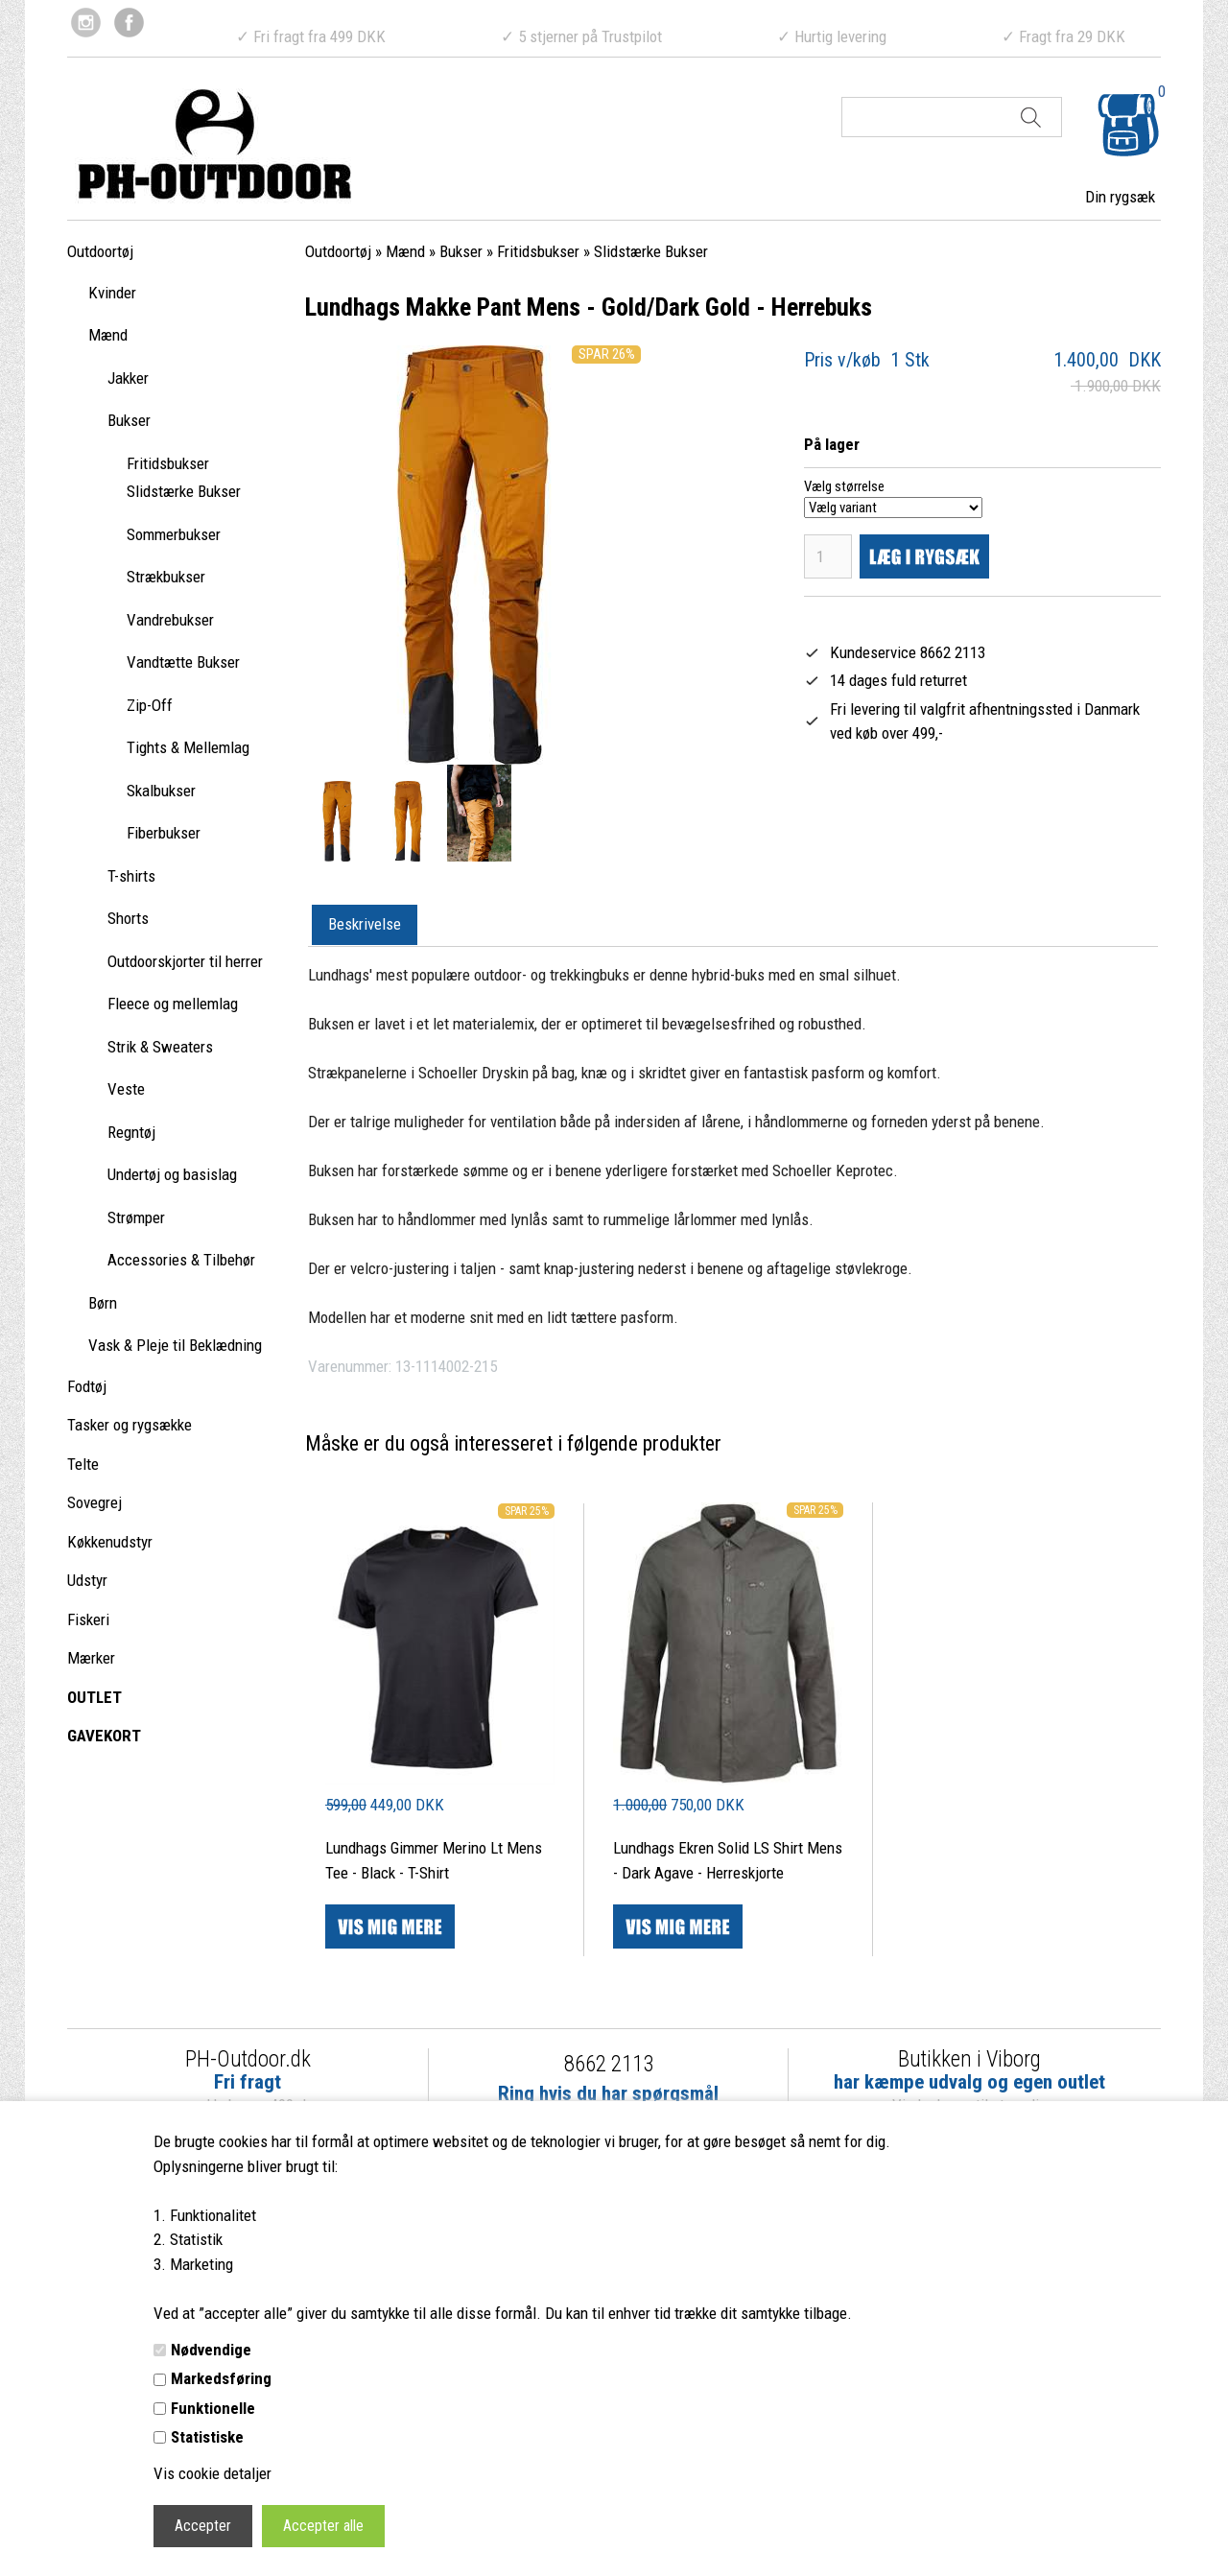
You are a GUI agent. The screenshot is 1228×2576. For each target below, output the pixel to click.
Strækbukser (166, 576)
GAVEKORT (104, 1735)
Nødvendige (211, 2349)
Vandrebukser (170, 619)
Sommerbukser (174, 534)
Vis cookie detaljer (213, 2473)
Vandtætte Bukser (183, 662)
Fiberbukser (164, 832)
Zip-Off (150, 705)
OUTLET (94, 1697)
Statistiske (207, 2436)
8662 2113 (608, 2064)
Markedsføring (221, 2378)
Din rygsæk (1120, 196)
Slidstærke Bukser (184, 491)
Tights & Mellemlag (188, 747)
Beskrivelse (364, 924)
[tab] (364, 926)
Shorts (128, 918)
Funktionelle (213, 2408)
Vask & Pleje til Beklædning (175, 1345)
